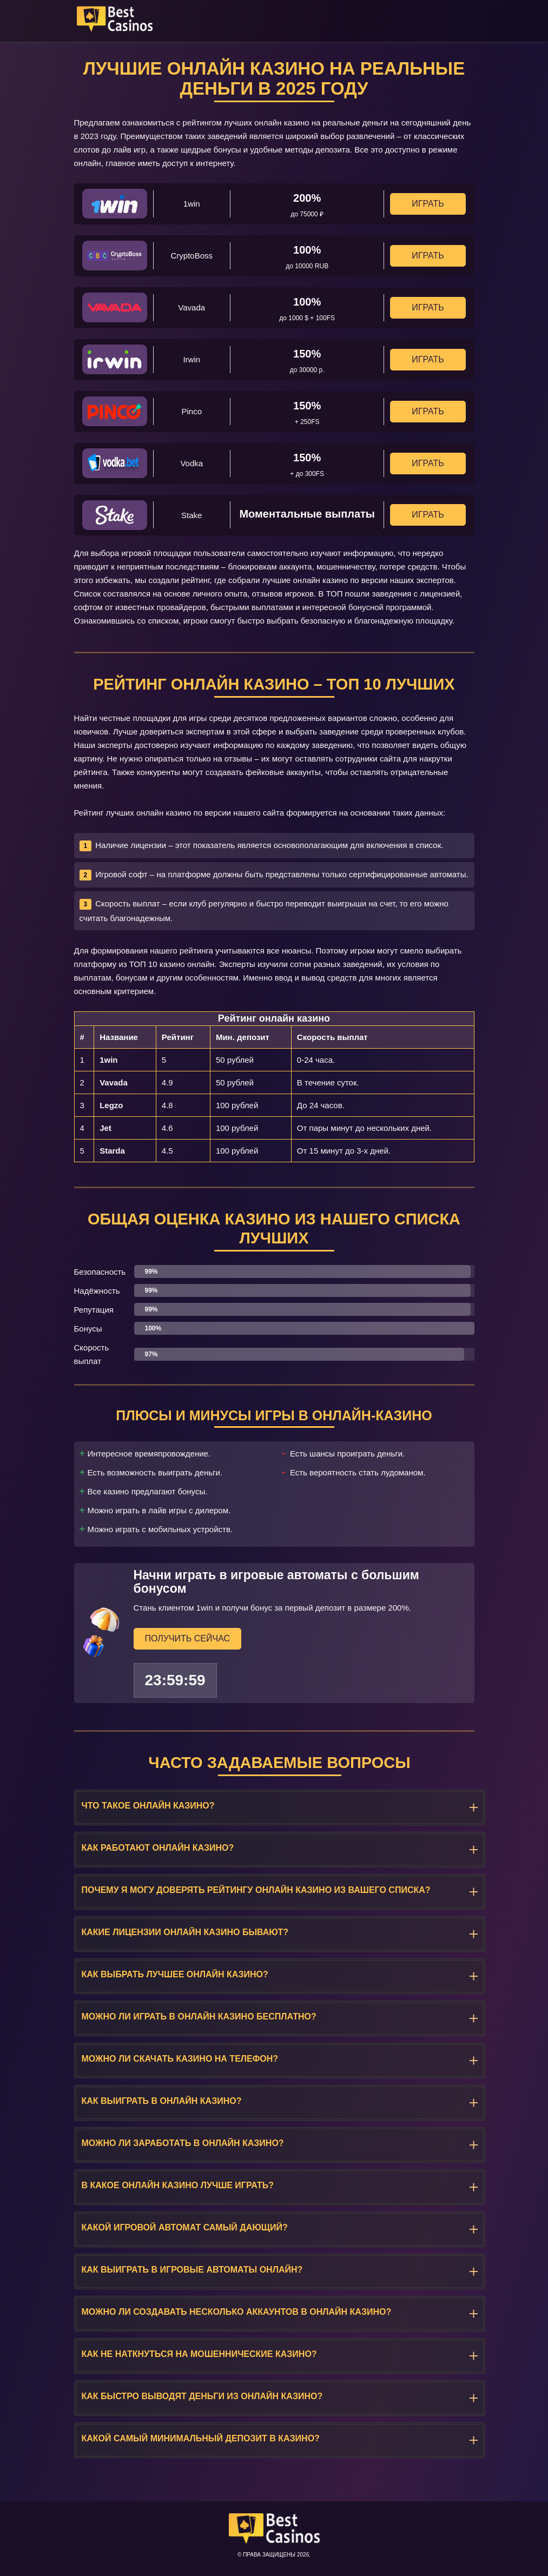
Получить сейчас (187, 1638)
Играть (428, 203)
